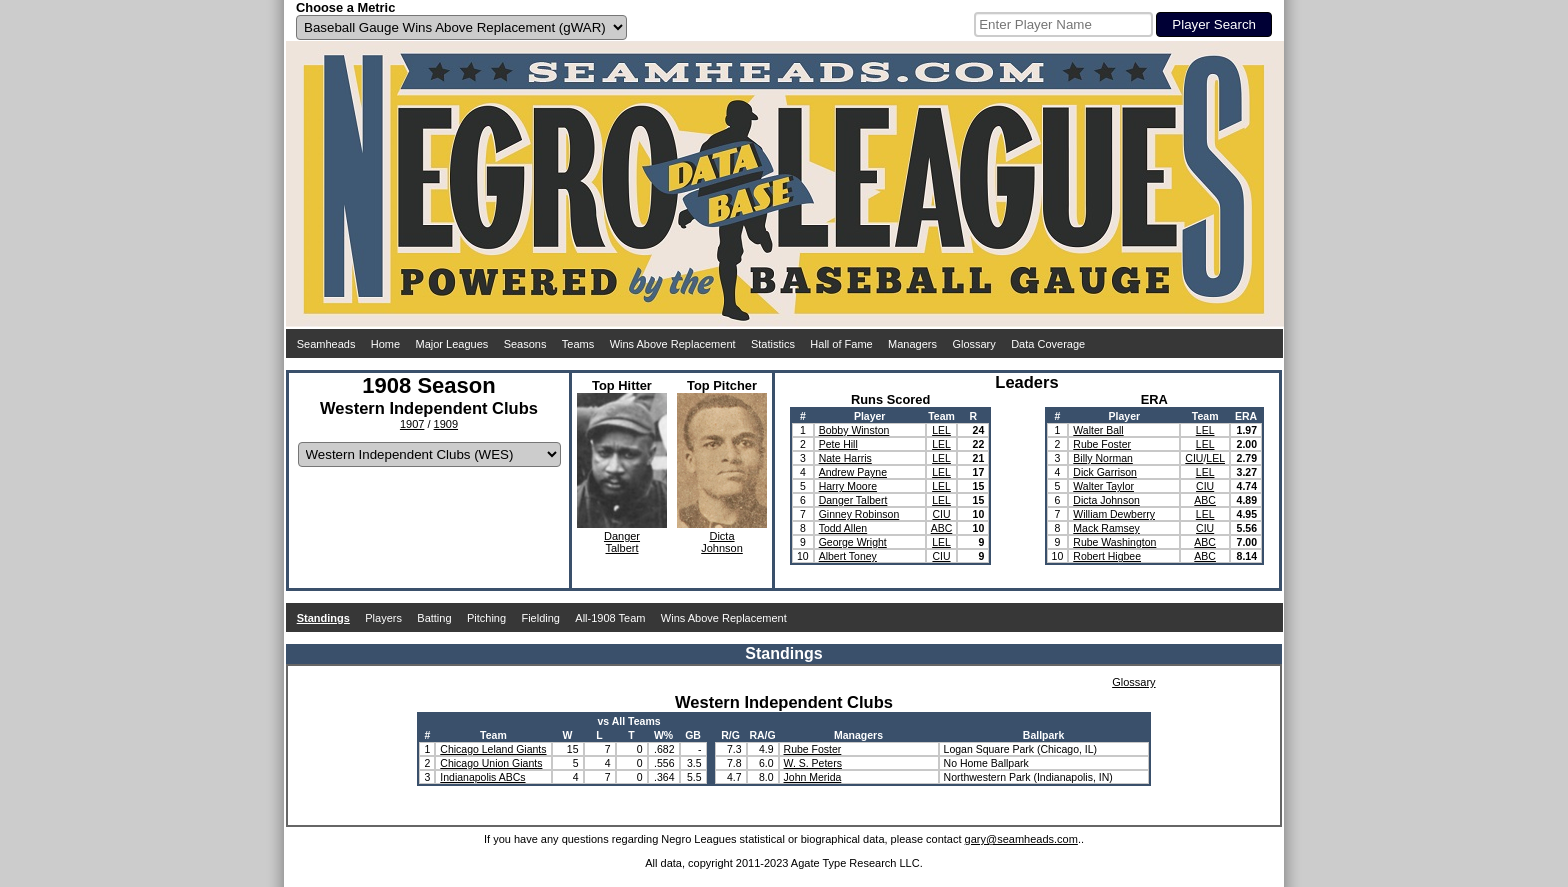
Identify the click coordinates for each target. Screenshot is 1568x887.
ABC (942, 528)
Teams (578, 344)
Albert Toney (848, 556)
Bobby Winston (854, 430)
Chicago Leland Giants (493, 749)
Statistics (773, 344)
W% (663, 735)
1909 (446, 424)
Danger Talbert (853, 500)
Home (385, 344)
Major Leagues (452, 344)
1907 (412, 424)
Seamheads (326, 344)
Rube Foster (1102, 444)
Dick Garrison (1105, 472)
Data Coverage (1048, 344)
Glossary (973, 344)
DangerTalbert (622, 542)
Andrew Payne (853, 472)
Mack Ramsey (1106, 528)
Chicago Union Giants (491, 763)
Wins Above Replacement (673, 344)
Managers (912, 344)
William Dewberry (1114, 514)
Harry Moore (848, 486)
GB (693, 735)
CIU (941, 514)
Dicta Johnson (1106, 500)
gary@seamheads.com (1021, 839)
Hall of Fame (841, 344)
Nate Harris (845, 458)
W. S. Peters (813, 763)
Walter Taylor (1103, 486)
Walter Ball (1098, 430)
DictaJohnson (722, 542)
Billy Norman (1103, 458)
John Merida (813, 777)
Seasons (525, 344)
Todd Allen (843, 528)
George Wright (853, 542)
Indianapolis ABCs (482, 777)
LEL (941, 430)
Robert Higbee (1107, 556)
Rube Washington (1114, 542)
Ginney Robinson (859, 514)
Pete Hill (838, 444)
